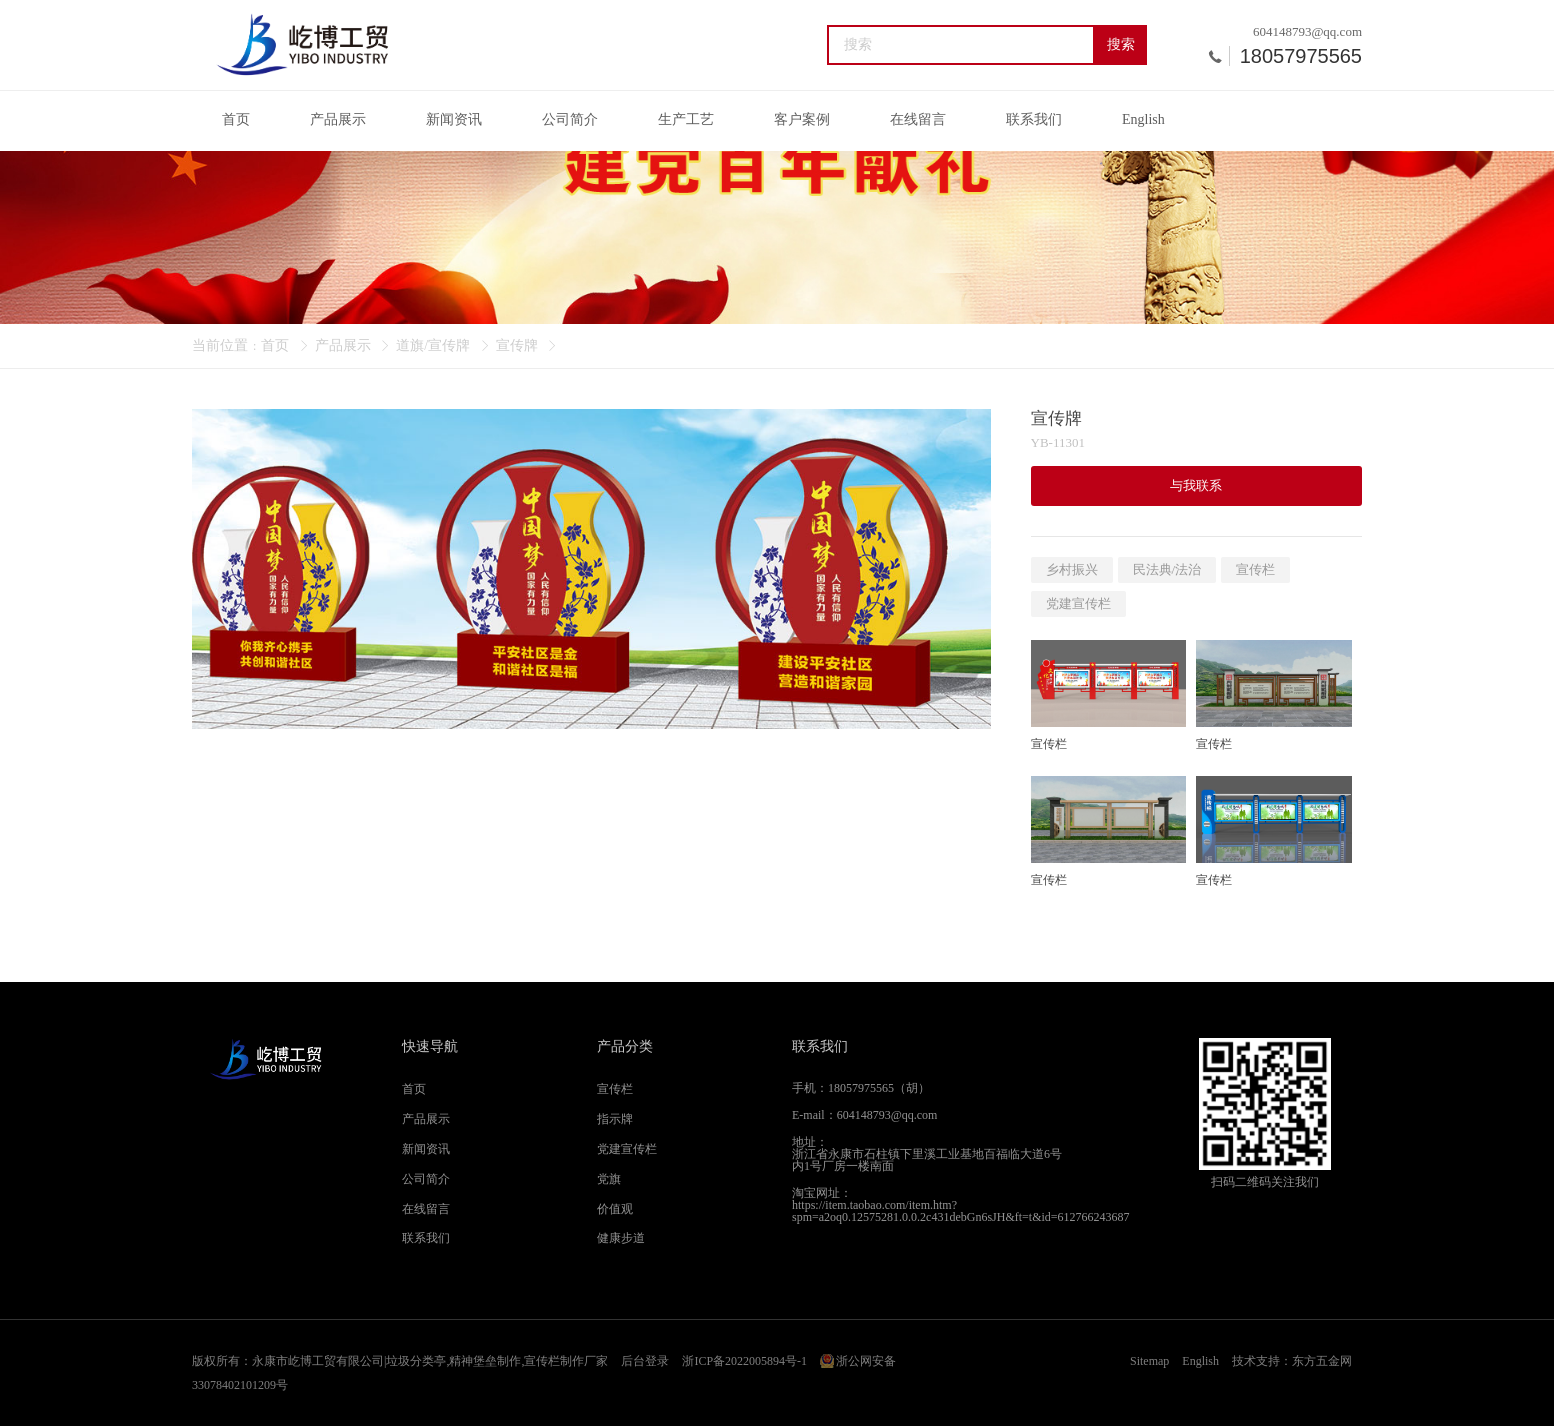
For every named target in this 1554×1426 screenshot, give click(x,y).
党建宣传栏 (1078, 603)
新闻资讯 (454, 119)
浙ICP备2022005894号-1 (744, 1361)
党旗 (609, 1179)
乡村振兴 (1072, 569)
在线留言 (918, 119)
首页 (236, 119)
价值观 (615, 1209)
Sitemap (1149, 1361)
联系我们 (1034, 119)
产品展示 (338, 119)
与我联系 (1196, 485)
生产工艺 (686, 119)
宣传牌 (517, 345)
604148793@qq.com (1307, 31)
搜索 (1121, 44)
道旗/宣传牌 (433, 345)
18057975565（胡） (879, 1088)
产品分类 (625, 1046)
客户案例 (802, 119)
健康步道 (621, 1238)
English (1143, 119)
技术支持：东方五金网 (1292, 1361)
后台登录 (645, 1361)
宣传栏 (1255, 569)
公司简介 (570, 119)
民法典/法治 (1167, 569)
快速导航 (430, 1046)
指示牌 (615, 1119)
